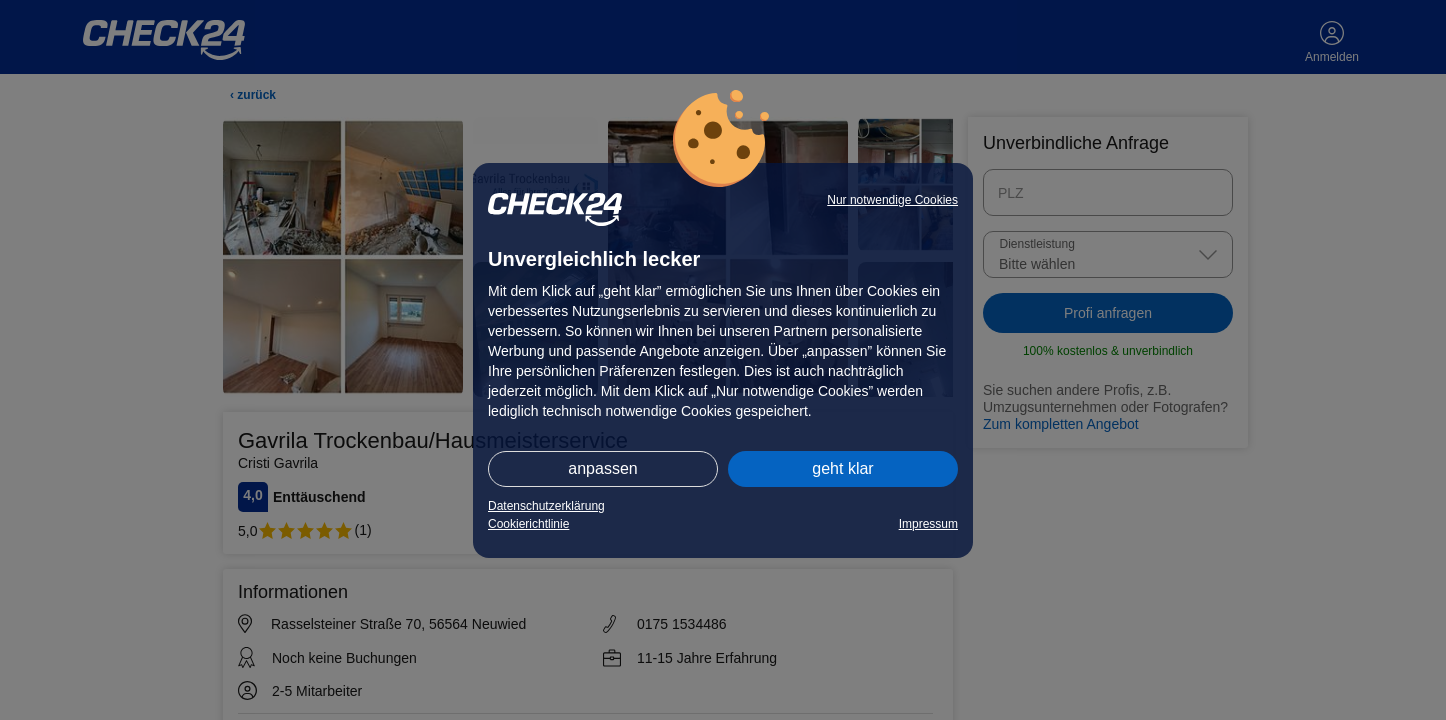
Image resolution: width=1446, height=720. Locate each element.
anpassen (602, 468)
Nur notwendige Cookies (892, 200)
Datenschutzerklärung (546, 506)
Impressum (928, 524)
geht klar (842, 468)
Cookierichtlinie (528, 524)
